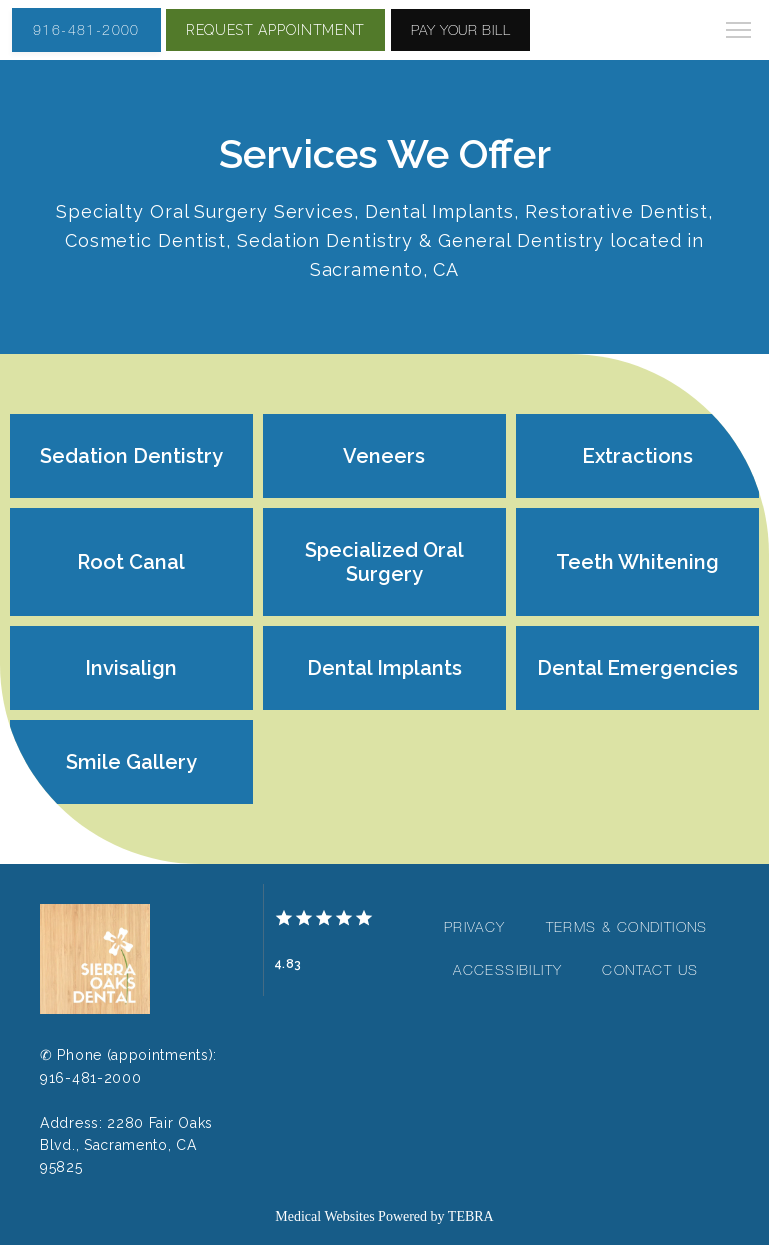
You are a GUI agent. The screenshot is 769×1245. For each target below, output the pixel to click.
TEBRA (471, 1216)
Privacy (475, 927)
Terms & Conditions (627, 927)
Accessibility (507, 970)
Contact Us (650, 970)
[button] (739, 32)
